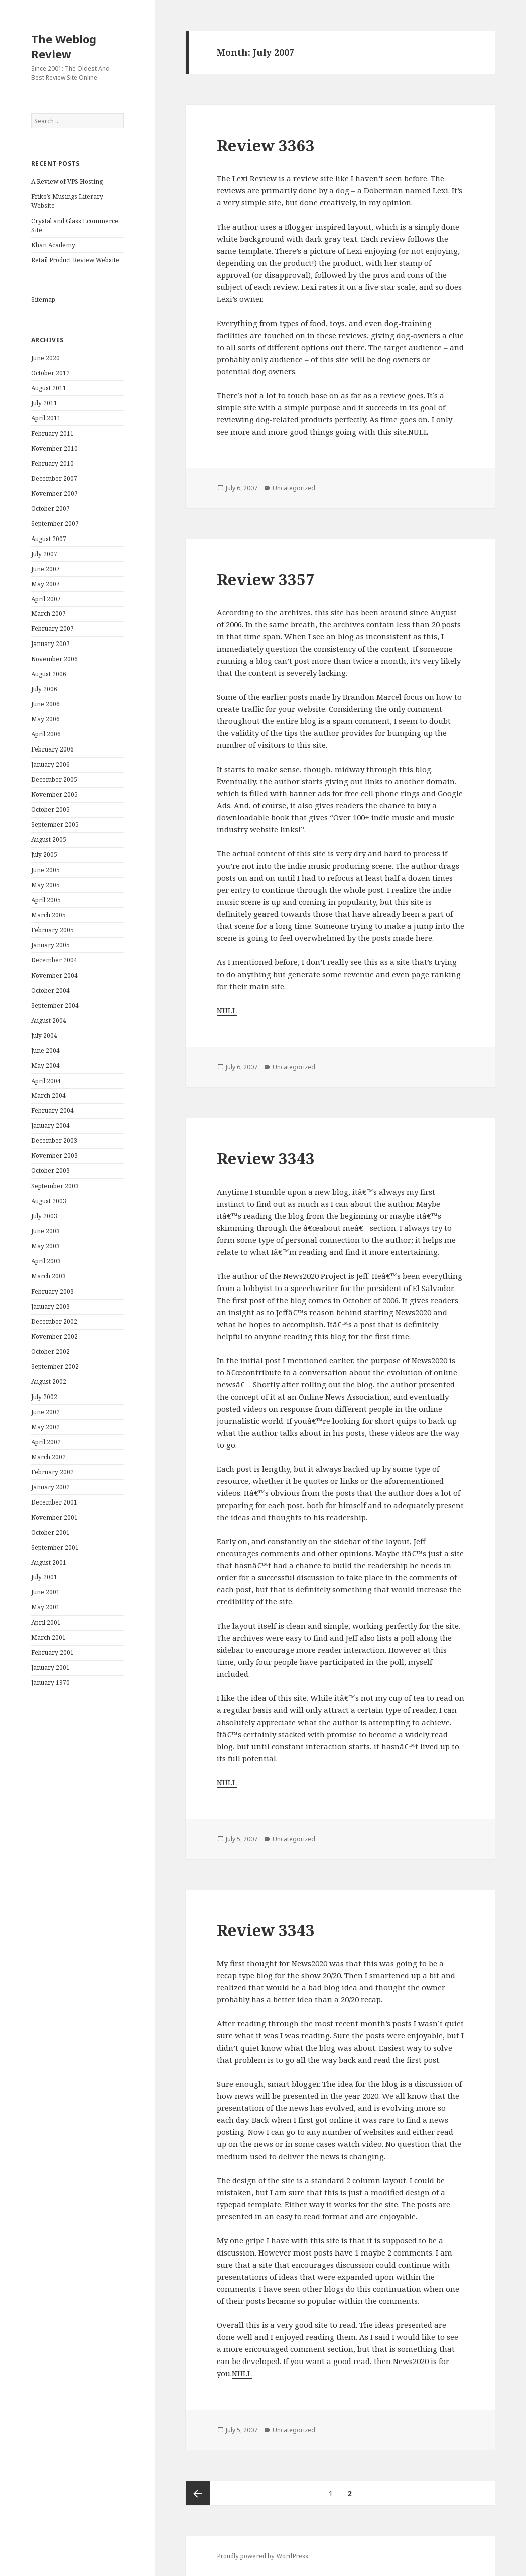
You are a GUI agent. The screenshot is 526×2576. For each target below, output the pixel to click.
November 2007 (54, 493)
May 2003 (45, 1246)
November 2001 (54, 1517)
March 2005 (48, 915)
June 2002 (45, 1412)
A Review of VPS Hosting (67, 181)
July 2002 (44, 1396)
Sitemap (43, 299)
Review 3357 (266, 579)
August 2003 (48, 1201)
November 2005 (54, 794)
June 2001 (45, 1592)
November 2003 (54, 1155)
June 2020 (45, 358)
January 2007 (50, 643)
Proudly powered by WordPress (262, 2556)
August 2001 (48, 1562)
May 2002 (45, 1427)
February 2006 (52, 749)
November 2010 (54, 448)
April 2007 (46, 599)
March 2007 (48, 613)
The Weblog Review (63, 46)
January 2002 (50, 1487)
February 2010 (52, 463)
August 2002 (48, 1381)
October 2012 (50, 373)
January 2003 (50, 1306)
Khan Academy (53, 245)
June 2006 (45, 704)
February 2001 (52, 1652)
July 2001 (44, 1577)
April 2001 (46, 1622)
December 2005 (54, 779)
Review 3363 (266, 145)
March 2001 (48, 1637)
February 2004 (52, 1110)
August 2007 (48, 538)
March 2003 (48, 1276)
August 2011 (48, 388)
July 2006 (44, 689)
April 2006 (46, 734)
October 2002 (50, 1351)
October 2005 (50, 809)
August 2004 (48, 1020)
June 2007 (45, 569)
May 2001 (45, 1607)
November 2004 (54, 975)
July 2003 (44, 1216)
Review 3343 (266, 1158)
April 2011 (46, 418)
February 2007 (52, 628)
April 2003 (46, 1261)
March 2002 (48, 1457)
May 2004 (45, 1065)
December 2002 (54, 1321)
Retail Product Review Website (75, 260)
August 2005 (48, 839)
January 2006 (50, 764)
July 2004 (44, 1035)
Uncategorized (294, 488)
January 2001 (50, 1667)
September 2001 (55, 1547)
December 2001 (54, 1502)
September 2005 (55, 824)
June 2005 (45, 870)
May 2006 (45, 719)
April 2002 (46, 1442)
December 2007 (54, 478)
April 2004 (46, 1081)
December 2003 (54, 1140)
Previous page (198, 2493)
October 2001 (50, 1532)
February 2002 (52, 1472)
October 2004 (50, 990)
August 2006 (48, 674)
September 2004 (55, 1005)
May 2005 (45, 885)
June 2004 (45, 1050)
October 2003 (50, 1170)
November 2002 (54, 1336)
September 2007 (55, 523)
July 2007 (44, 554)
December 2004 (54, 960)
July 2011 (44, 403)
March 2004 (48, 1095)
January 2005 (50, 945)
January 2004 (50, 1125)
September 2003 (55, 1186)
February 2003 (52, 1291)
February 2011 (52, 433)
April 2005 (46, 900)
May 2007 (45, 584)
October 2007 (50, 508)
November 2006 (54, 659)
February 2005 (52, 930)
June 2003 (45, 1231)
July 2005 (44, 854)
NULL (418, 431)
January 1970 (50, 1682)
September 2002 (55, 1366)
